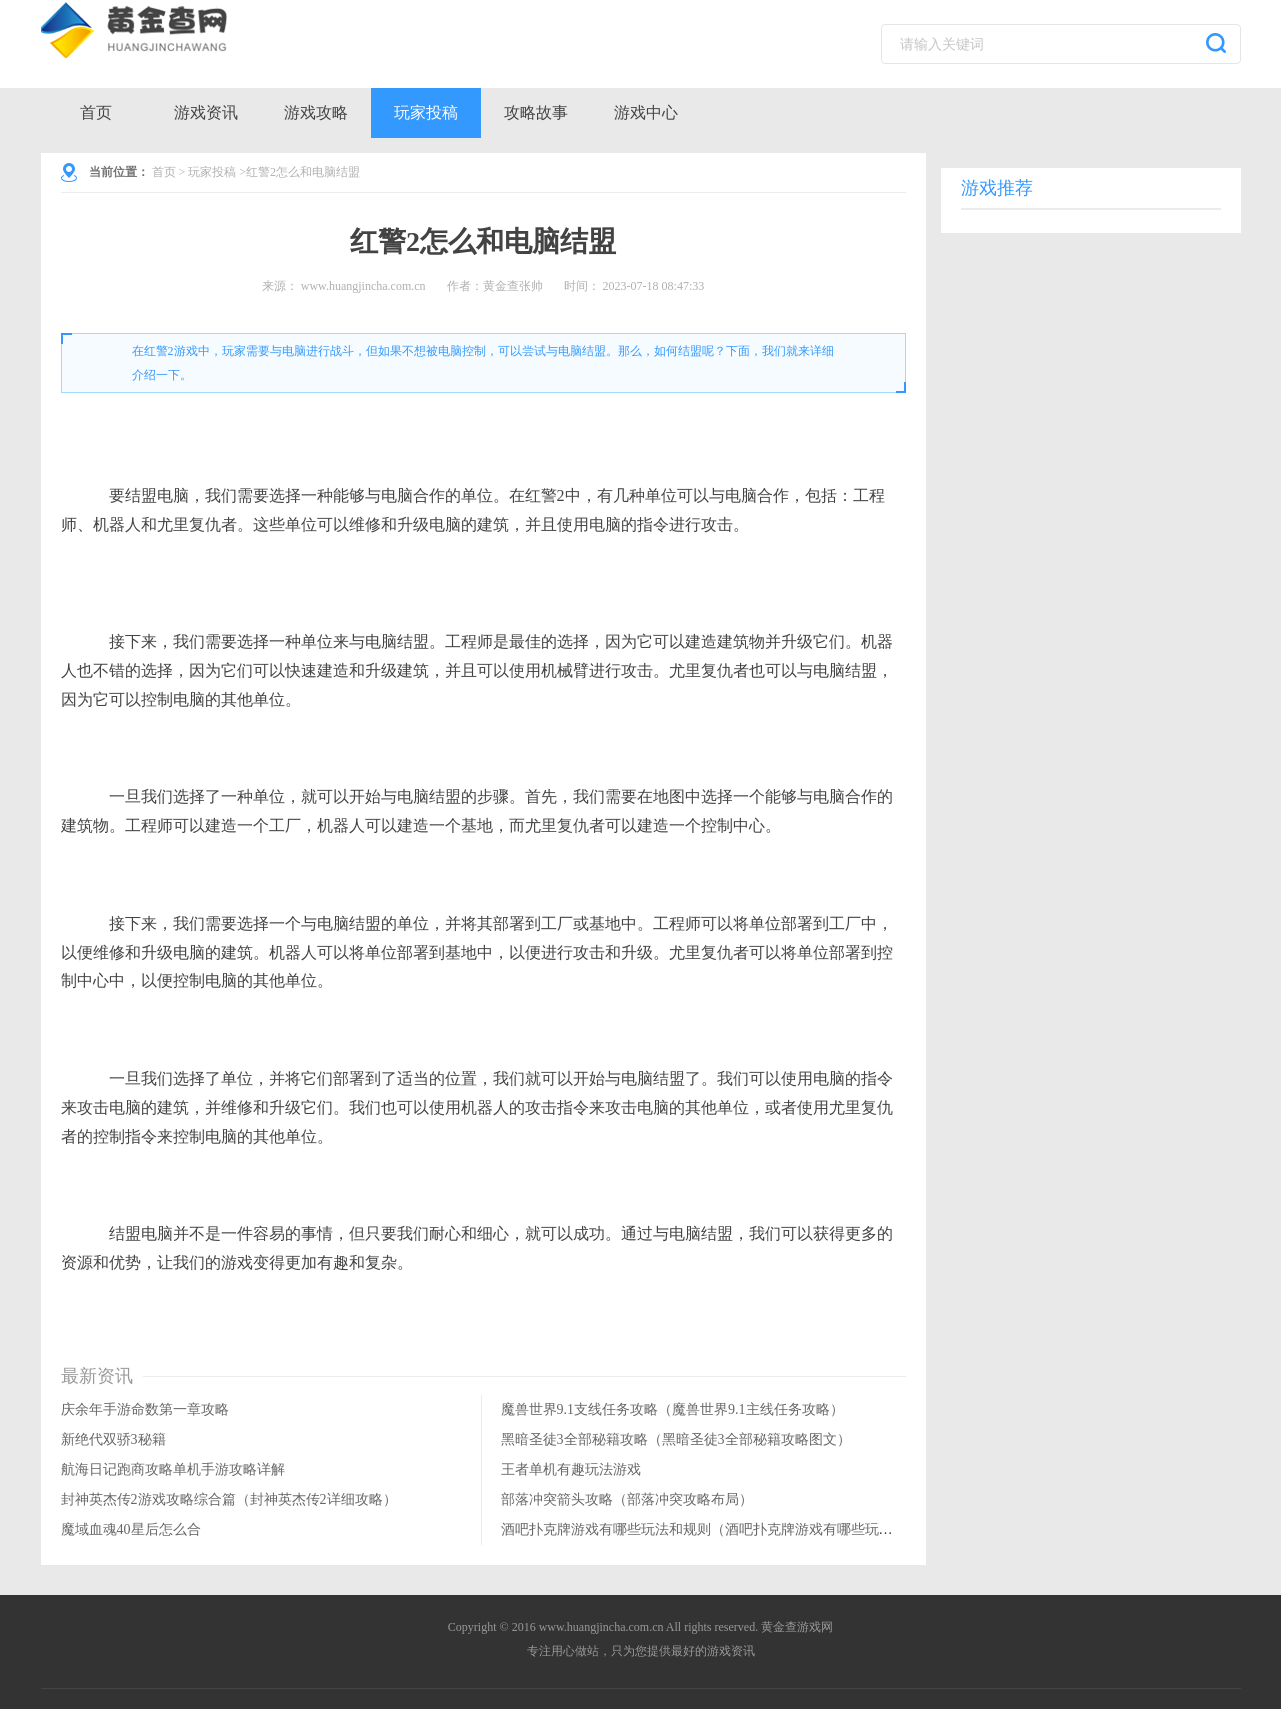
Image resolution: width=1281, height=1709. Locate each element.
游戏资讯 (206, 112)
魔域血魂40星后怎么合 (131, 1529)
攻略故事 (536, 112)
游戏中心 (646, 112)
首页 (96, 112)
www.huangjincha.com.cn (363, 286)
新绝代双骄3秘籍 (113, 1439)
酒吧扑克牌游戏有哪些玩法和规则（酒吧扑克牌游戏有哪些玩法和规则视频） (739, 1529)
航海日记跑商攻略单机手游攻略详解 (173, 1469)
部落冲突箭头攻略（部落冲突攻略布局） (627, 1499)
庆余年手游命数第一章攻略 (145, 1409)
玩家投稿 (426, 112)
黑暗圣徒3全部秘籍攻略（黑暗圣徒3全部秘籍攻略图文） (676, 1439)
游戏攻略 (316, 112)
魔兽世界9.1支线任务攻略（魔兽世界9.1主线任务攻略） (672, 1409)
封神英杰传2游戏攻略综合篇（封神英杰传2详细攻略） (229, 1499)
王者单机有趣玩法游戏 (571, 1469)
